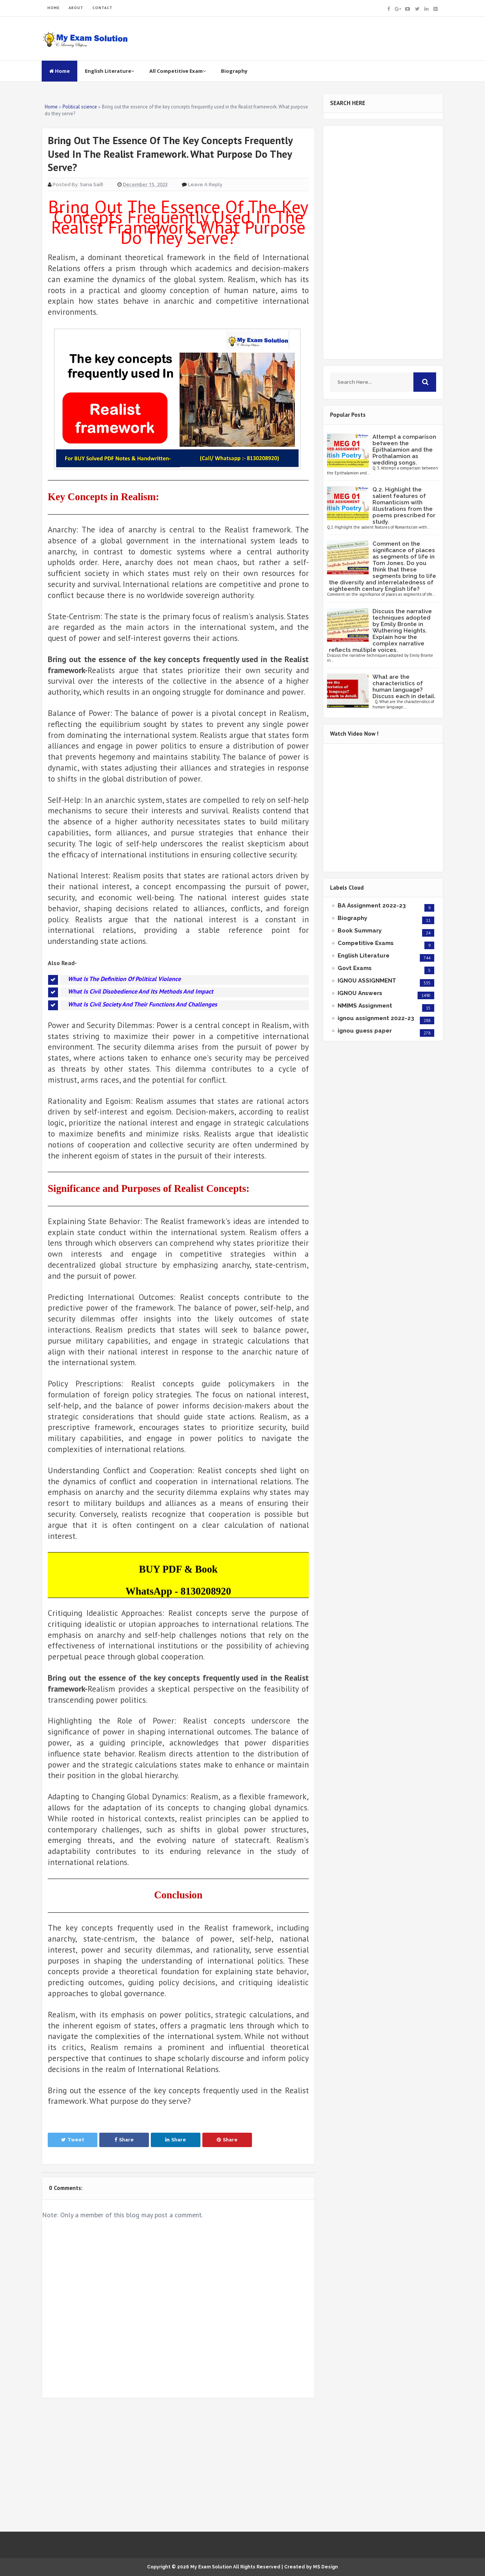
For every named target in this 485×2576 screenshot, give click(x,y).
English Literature (109, 71)
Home (59, 71)
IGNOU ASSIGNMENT (367, 980)
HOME (53, 7)
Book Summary (360, 930)
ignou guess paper (365, 1030)
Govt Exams (355, 968)
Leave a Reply (205, 184)
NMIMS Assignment (365, 1005)
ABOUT (76, 7)
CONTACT (102, 7)
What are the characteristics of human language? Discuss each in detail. (404, 686)
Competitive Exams (366, 943)
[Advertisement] (178, 2465)
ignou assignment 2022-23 (376, 1018)
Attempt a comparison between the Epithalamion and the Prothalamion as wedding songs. (404, 449)
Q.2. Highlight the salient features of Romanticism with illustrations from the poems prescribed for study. (403, 505)
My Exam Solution (211, 2567)
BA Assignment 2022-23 (372, 905)
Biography (234, 71)
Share (124, 2140)
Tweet (72, 2140)
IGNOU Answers (360, 993)
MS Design (325, 2567)
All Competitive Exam (177, 71)
